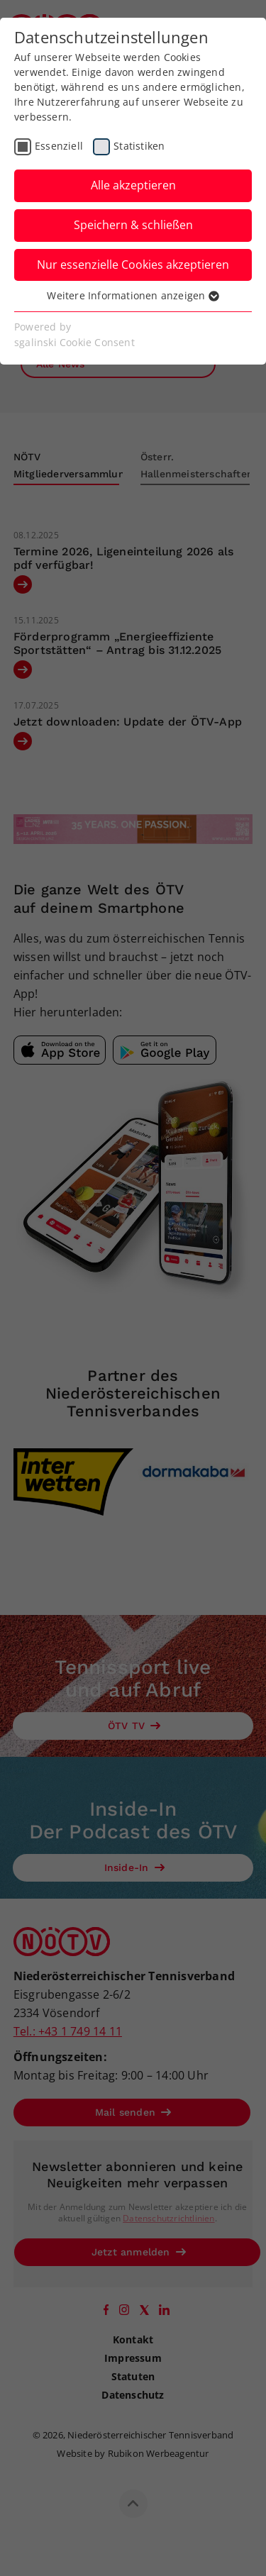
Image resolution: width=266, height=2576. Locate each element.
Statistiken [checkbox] (139, 145)
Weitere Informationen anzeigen (132, 295)
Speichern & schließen (133, 225)
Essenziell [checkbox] (59, 145)
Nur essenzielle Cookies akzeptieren (133, 264)
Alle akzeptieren (133, 185)
